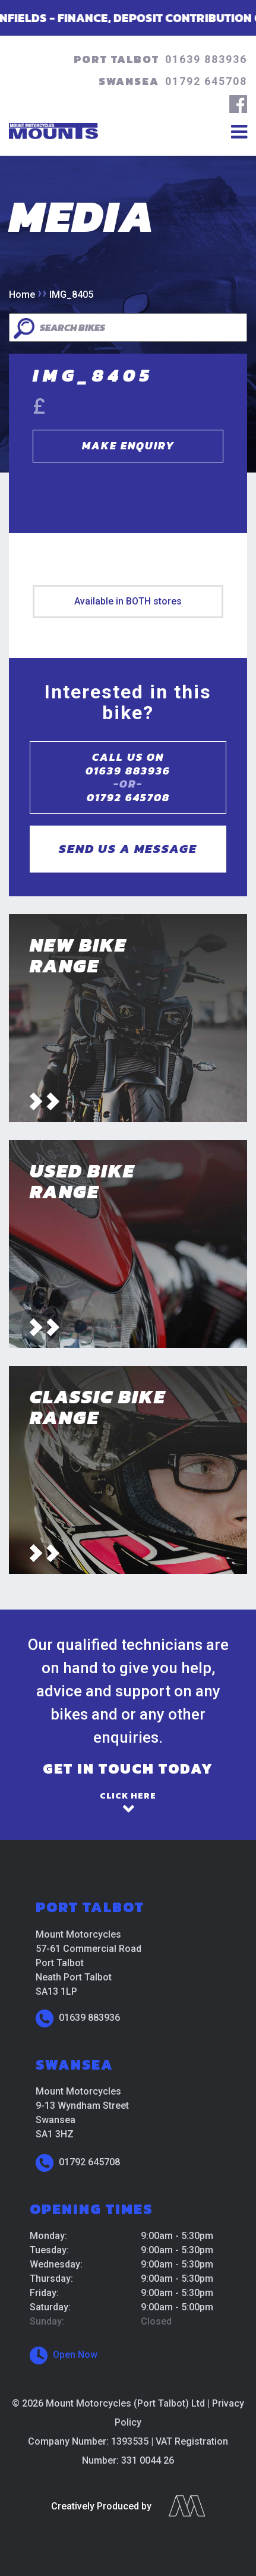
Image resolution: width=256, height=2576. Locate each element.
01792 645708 (206, 81)
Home (22, 294)
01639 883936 (206, 59)
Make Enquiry (128, 445)
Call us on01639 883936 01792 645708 (128, 777)
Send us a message (128, 848)
